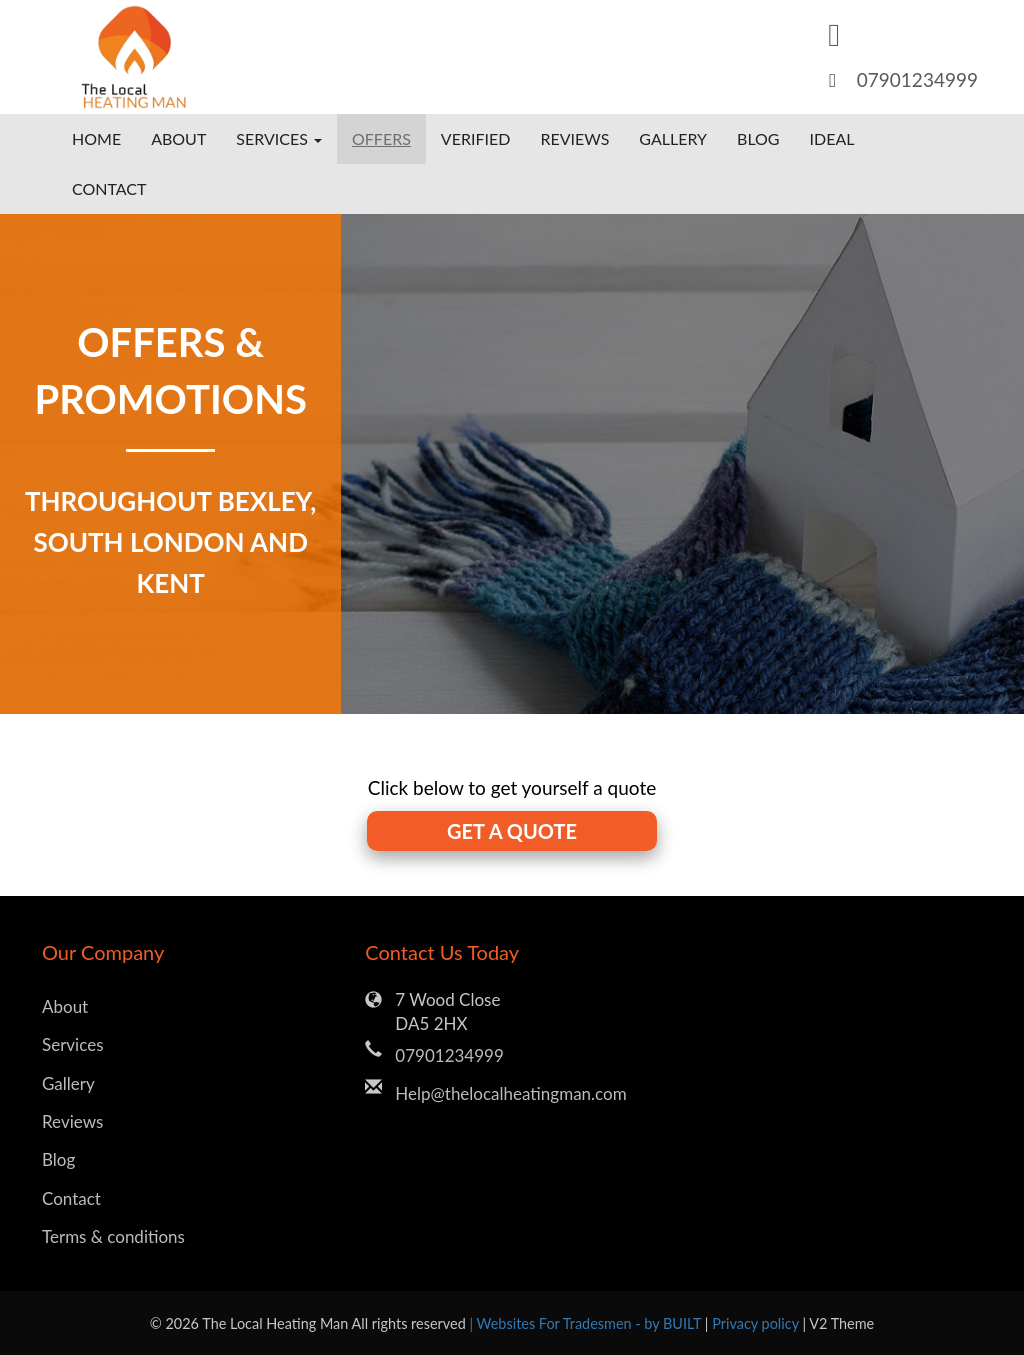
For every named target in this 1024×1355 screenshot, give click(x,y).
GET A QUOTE (512, 831)
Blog (758, 138)
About (178, 138)
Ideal (832, 138)
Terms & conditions (113, 1236)
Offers (381, 138)
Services (73, 1044)
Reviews (574, 138)
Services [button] (279, 138)
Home (96, 138)
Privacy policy (757, 1323)
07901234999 (917, 79)
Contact (109, 188)
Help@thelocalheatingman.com (510, 1093)
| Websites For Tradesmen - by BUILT (586, 1323)
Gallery (673, 138)
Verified (476, 138)
